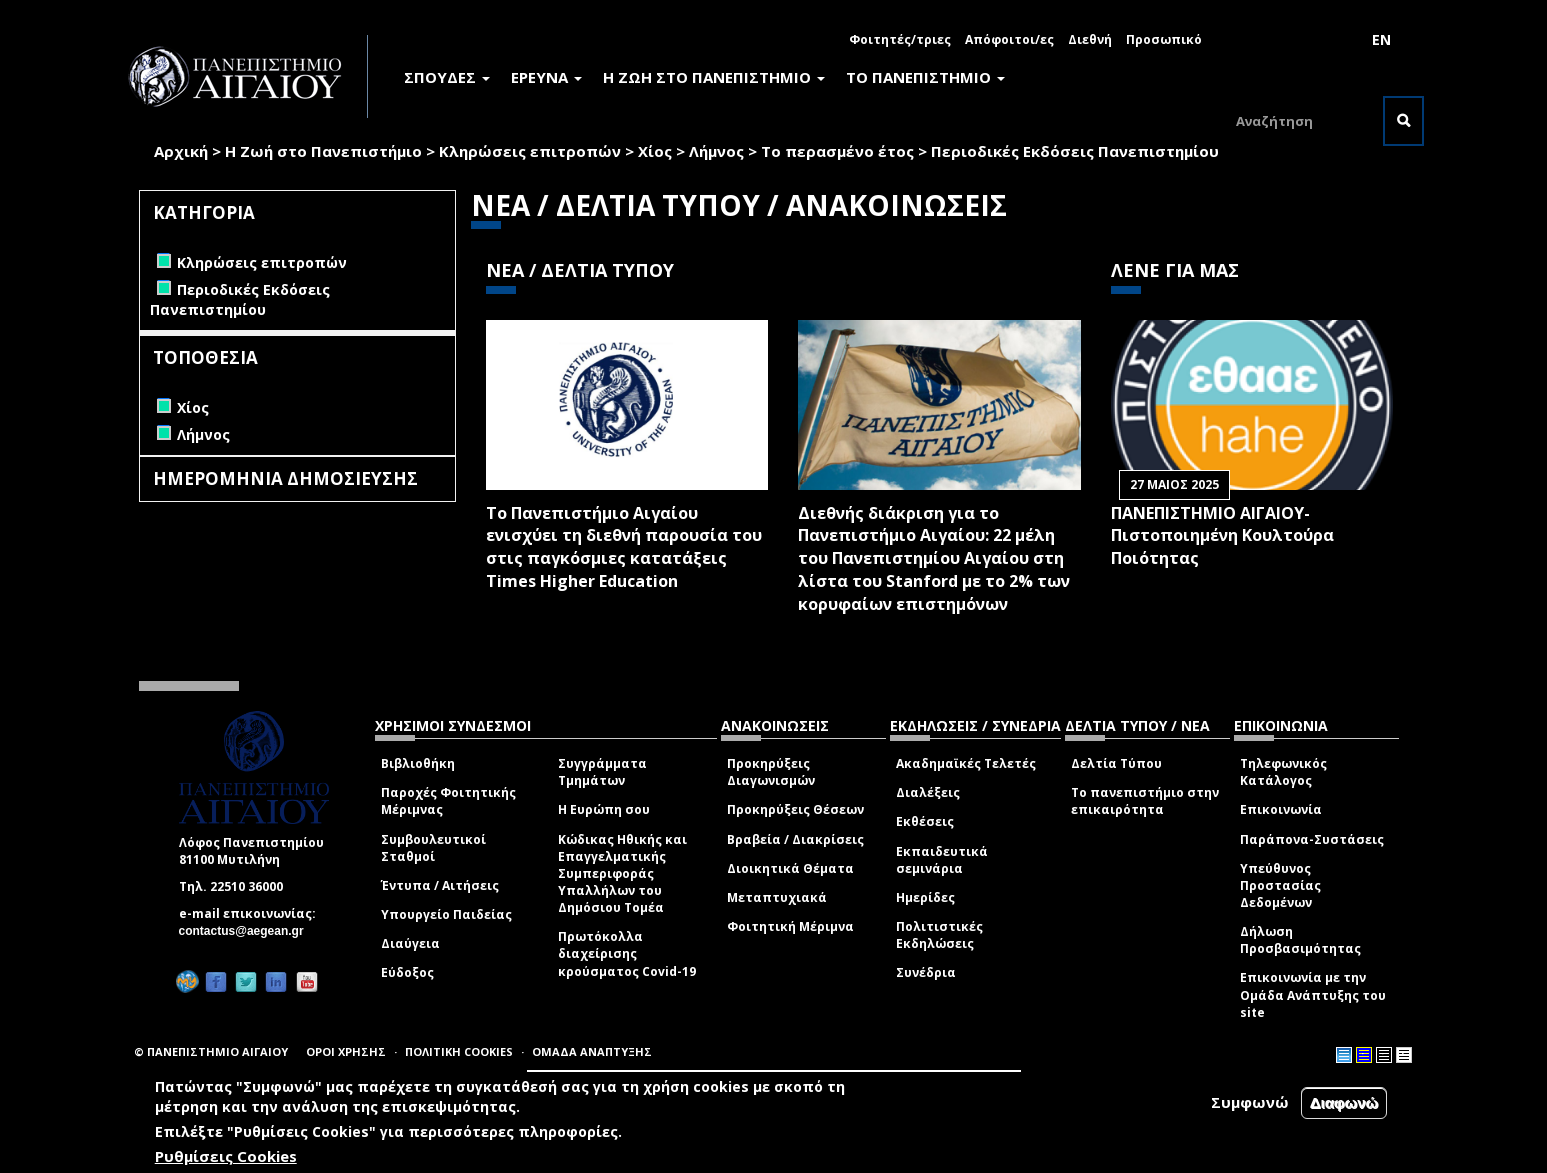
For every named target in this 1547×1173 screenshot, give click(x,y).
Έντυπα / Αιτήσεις (440, 885)
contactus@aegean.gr (247, 931)
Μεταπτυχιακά (777, 897)
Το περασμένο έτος (837, 151)
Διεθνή (1090, 39)
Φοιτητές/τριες (900, 39)
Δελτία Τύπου (1116, 763)
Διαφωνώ (1344, 1102)
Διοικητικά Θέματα (790, 868)
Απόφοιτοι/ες (1009, 39)
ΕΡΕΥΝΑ (546, 77)
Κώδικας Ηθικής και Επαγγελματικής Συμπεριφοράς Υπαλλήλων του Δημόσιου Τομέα (622, 874)
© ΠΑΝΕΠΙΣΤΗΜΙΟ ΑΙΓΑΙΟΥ (211, 1051)
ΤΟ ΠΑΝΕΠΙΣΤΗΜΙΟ (925, 77)
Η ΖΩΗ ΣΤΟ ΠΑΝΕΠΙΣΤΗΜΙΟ (714, 77)
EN (1381, 39)
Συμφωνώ (1250, 1102)
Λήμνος (716, 151)
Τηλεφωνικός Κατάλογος (1283, 772)
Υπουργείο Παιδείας (446, 914)
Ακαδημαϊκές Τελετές (966, 763)
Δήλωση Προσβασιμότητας (1300, 940)
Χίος (655, 151)
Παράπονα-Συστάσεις (1312, 839)
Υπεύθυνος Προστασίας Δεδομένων (1280, 885)
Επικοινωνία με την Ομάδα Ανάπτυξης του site (1313, 994)
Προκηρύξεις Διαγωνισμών (771, 772)
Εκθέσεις (925, 821)
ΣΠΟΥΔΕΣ (447, 77)
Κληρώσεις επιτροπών (530, 151)
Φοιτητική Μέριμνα (790, 926)
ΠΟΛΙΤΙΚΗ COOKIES (459, 1051)
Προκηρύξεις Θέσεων (795, 809)
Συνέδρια (926, 972)
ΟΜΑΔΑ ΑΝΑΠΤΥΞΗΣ (592, 1051)
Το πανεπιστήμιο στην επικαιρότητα (1145, 801)
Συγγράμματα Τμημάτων (602, 772)
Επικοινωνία (1281, 809)
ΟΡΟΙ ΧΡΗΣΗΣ (346, 1051)
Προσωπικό (1164, 39)
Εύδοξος (407, 972)
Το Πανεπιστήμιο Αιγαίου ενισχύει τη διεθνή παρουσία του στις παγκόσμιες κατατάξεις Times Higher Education (624, 547)
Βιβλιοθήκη (418, 763)
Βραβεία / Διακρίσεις (795, 839)
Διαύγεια (410, 943)
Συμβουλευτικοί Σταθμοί (433, 848)
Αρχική (181, 151)
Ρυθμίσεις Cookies (226, 1156)
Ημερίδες (925, 897)
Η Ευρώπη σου (604, 809)
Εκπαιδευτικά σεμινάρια (942, 860)
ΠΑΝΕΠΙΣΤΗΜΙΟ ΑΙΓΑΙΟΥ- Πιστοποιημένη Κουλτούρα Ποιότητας (1222, 536)
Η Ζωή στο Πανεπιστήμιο (323, 151)
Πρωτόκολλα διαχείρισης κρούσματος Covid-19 (627, 953)
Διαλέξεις (928, 792)
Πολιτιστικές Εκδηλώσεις (939, 935)
